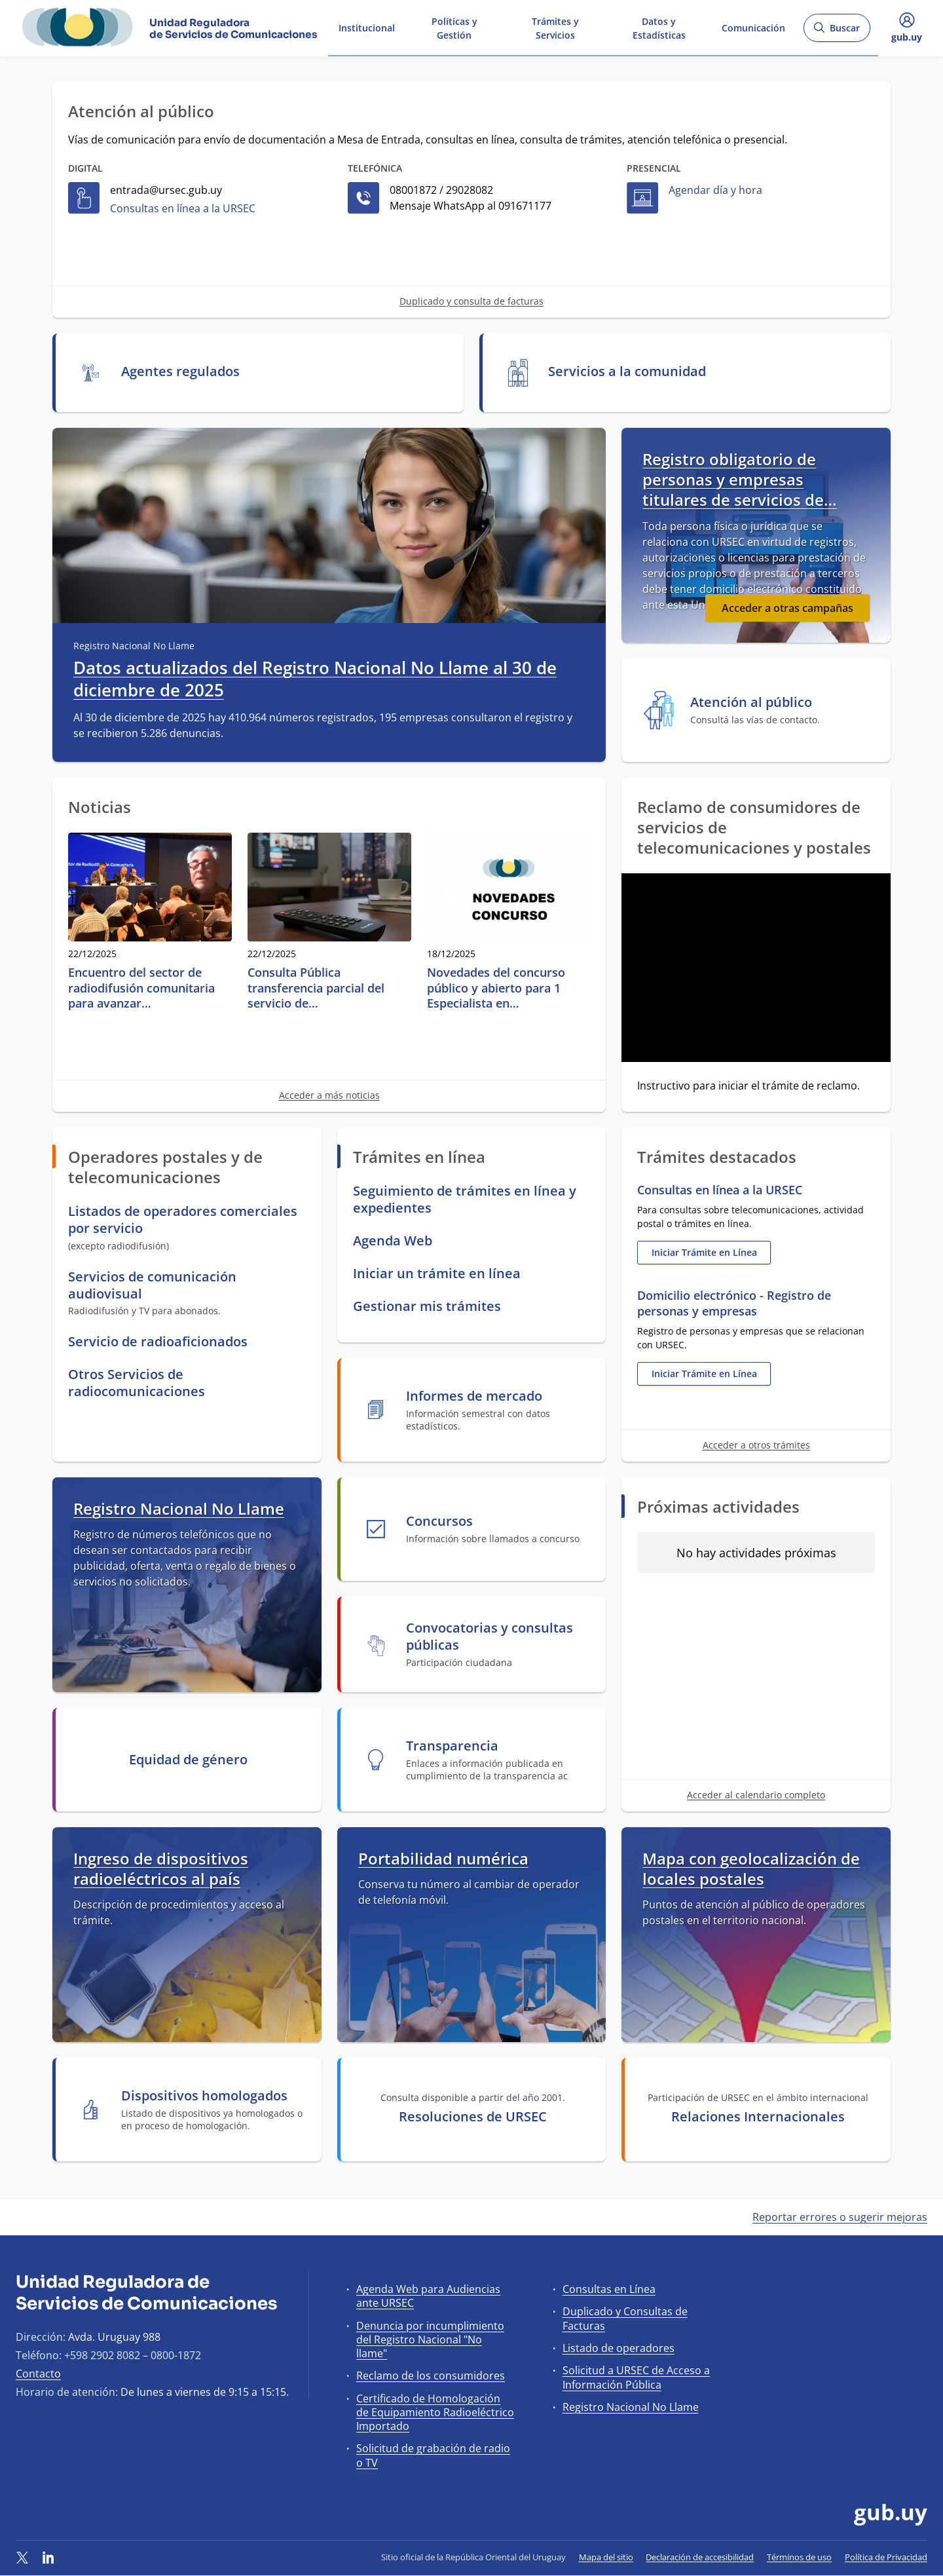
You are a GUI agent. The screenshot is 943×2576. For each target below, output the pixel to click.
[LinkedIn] (48, 2557)
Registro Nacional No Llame (178, 1508)
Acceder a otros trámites (756, 1445)
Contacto (38, 2373)
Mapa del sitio (606, 2557)
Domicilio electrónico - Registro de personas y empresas (734, 1303)
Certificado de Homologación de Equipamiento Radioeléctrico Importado (435, 2412)
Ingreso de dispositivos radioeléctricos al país (160, 1868)
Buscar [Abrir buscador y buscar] (836, 32)
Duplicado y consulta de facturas (471, 301)
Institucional (367, 27)
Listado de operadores (619, 2348)
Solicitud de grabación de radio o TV (433, 2455)
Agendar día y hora (715, 190)
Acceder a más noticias (329, 1095)
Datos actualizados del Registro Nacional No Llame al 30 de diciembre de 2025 (315, 679)
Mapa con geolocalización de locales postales (751, 1868)
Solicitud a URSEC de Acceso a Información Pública (636, 2377)
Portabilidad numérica (443, 1858)
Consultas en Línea (609, 2289)
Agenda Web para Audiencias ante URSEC (428, 2296)
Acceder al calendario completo (756, 1795)
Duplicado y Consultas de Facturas (625, 2318)
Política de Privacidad (886, 2557)
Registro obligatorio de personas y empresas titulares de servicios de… (739, 479)
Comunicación (753, 27)
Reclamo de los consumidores (430, 2375)
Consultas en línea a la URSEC (182, 208)
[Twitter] (22, 2557)
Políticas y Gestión (454, 27)
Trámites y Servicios (555, 27)
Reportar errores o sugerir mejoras (839, 2217)
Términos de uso (799, 2557)
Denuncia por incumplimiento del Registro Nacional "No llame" (430, 2339)
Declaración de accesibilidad (700, 2557)
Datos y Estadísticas (659, 27)
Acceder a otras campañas (787, 608)
